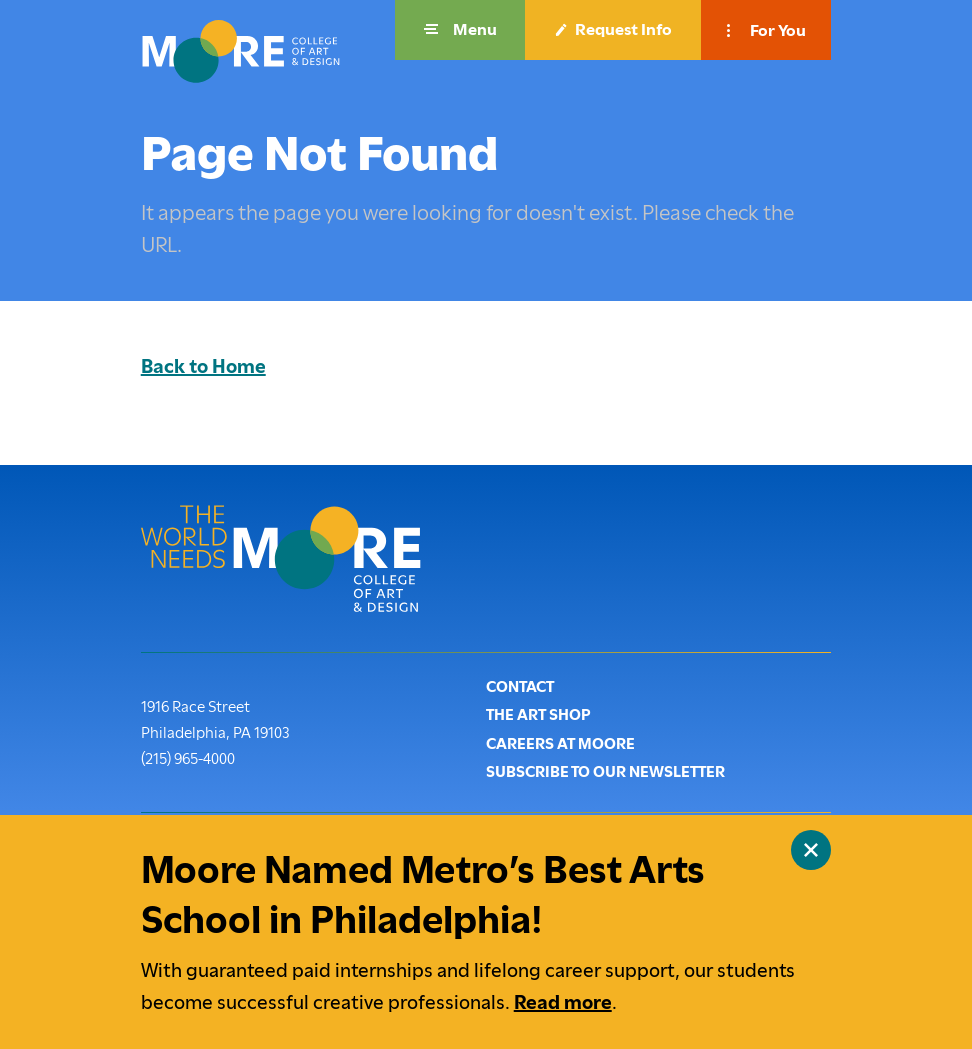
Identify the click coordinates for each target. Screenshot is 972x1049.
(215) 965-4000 (188, 757)
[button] (460, 30)
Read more (563, 1002)
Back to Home (203, 366)
